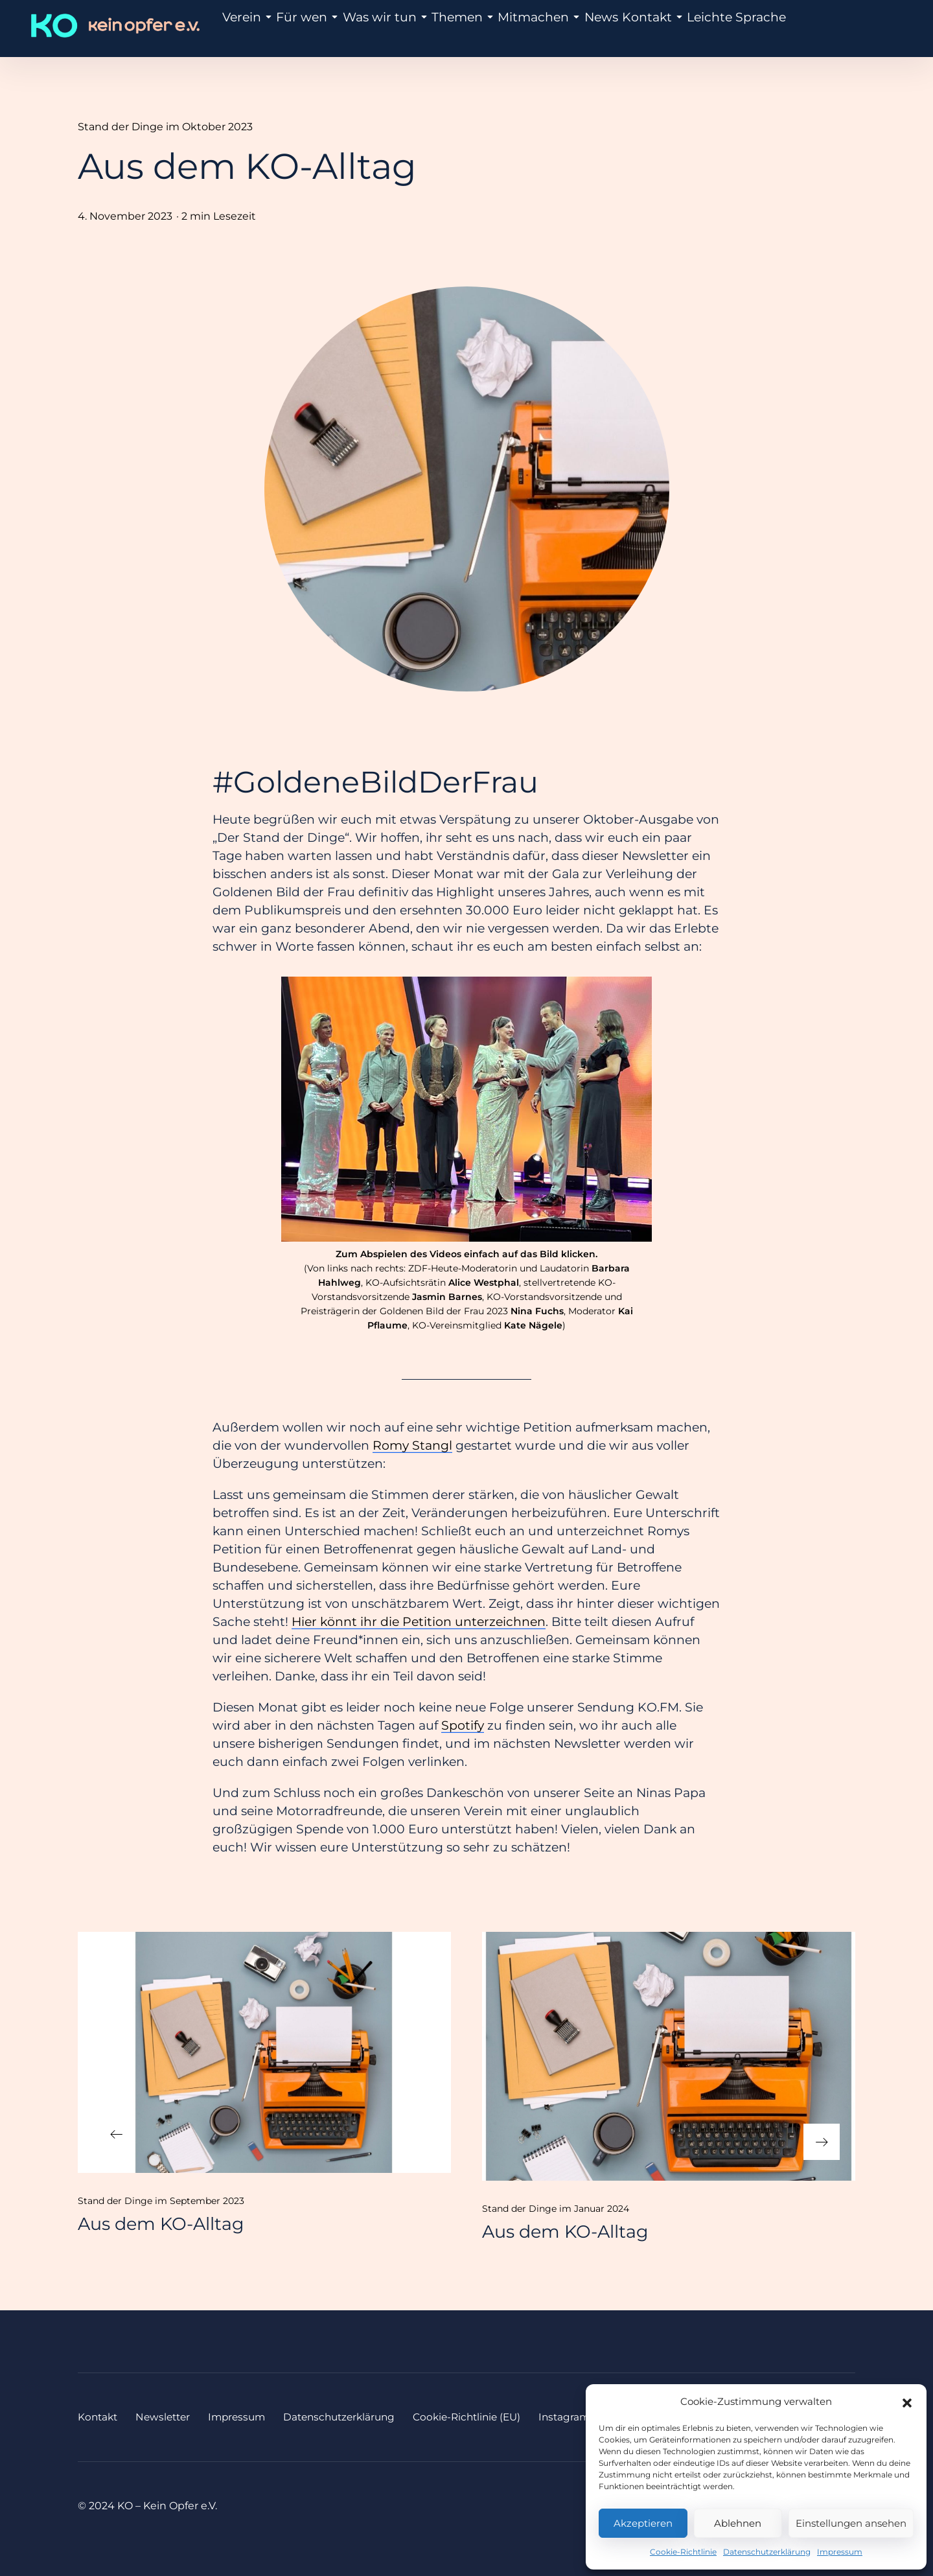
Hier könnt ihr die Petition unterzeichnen (419, 1621)
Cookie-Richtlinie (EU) (485, 2417)
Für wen (304, 28)
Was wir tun (374, 28)
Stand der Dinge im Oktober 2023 (165, 127)
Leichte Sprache (691, 28)
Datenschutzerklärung (767, 2552)
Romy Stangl (412, 1445)
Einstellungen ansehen (851, 2523)
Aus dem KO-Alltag (161, 2223)
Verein (249, 28)
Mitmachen (513, 28)
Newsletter (167, 2417)
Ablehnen (737, 2523)
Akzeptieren (643, 2523)
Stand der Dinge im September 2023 (161, 2201)
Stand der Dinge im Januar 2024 (555, 2208)
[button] (907, 2401)
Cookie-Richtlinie (683, 2552)
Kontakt (618, 28)
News (570, 28)
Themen (444, 28)
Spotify (462, 1725)
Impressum (839, 2552)
